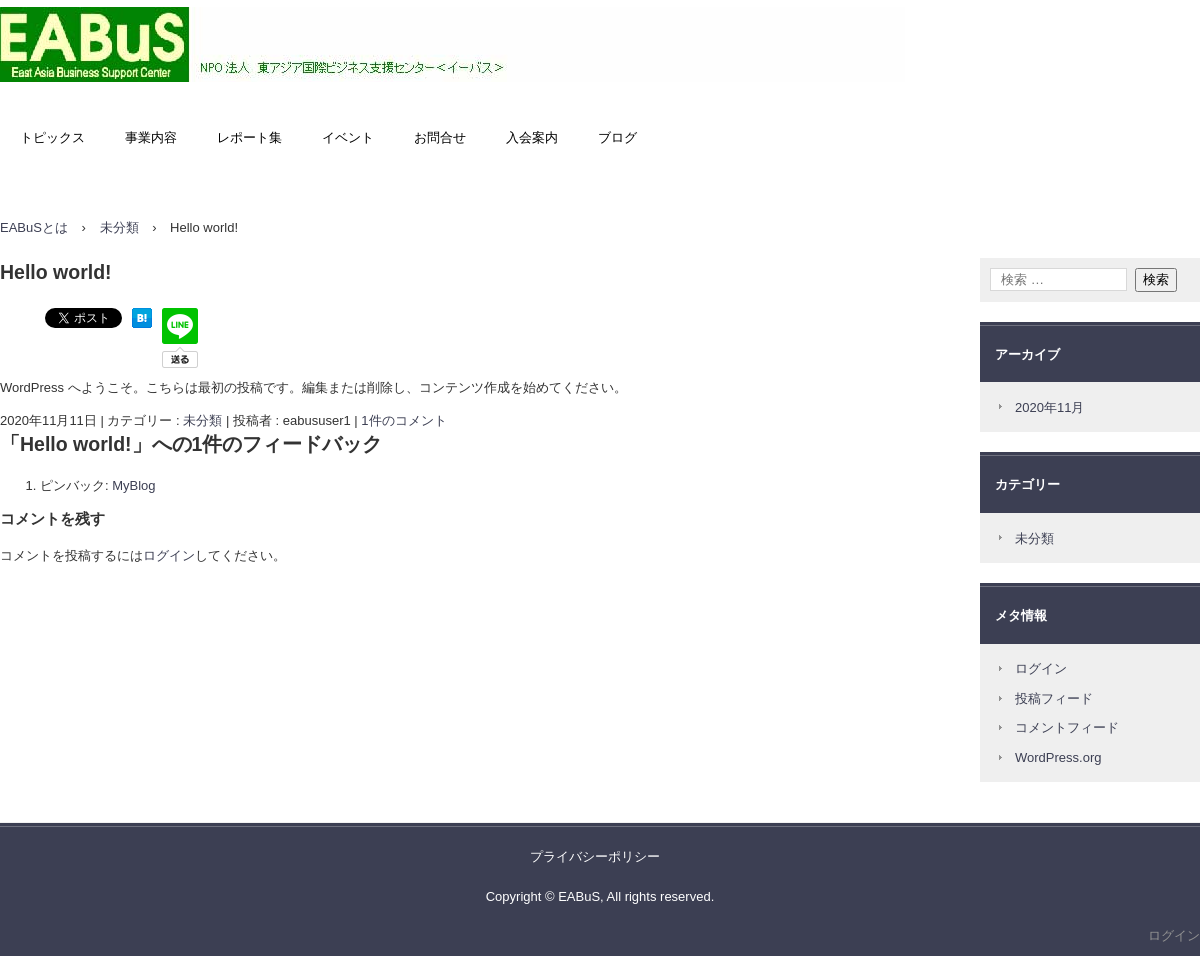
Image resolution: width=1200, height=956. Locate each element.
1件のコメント (403, 420)
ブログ (617, 137)
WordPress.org (1058, 757)
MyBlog (133, 485)
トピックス (52, 137)
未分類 (202, 420)
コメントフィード (1067, 727)
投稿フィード (1054, 698)
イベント (348, 137)
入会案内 (532, 137)
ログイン (169, 555)
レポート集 (249, 137)
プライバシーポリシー (595, 856)
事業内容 (151, 137)
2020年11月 (1049, 407)
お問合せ (440, 137)
